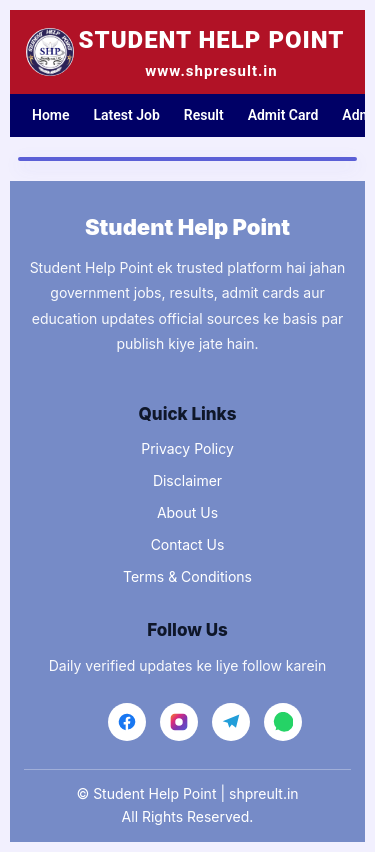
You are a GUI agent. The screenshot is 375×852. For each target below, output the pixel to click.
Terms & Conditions (187, 576)
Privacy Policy (187, 448)
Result (204, 115)
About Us (187, 512)
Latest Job (127, 115)
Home (51, 115)
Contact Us (188, 544)
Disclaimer (187, 480)
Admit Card (283, 115)
